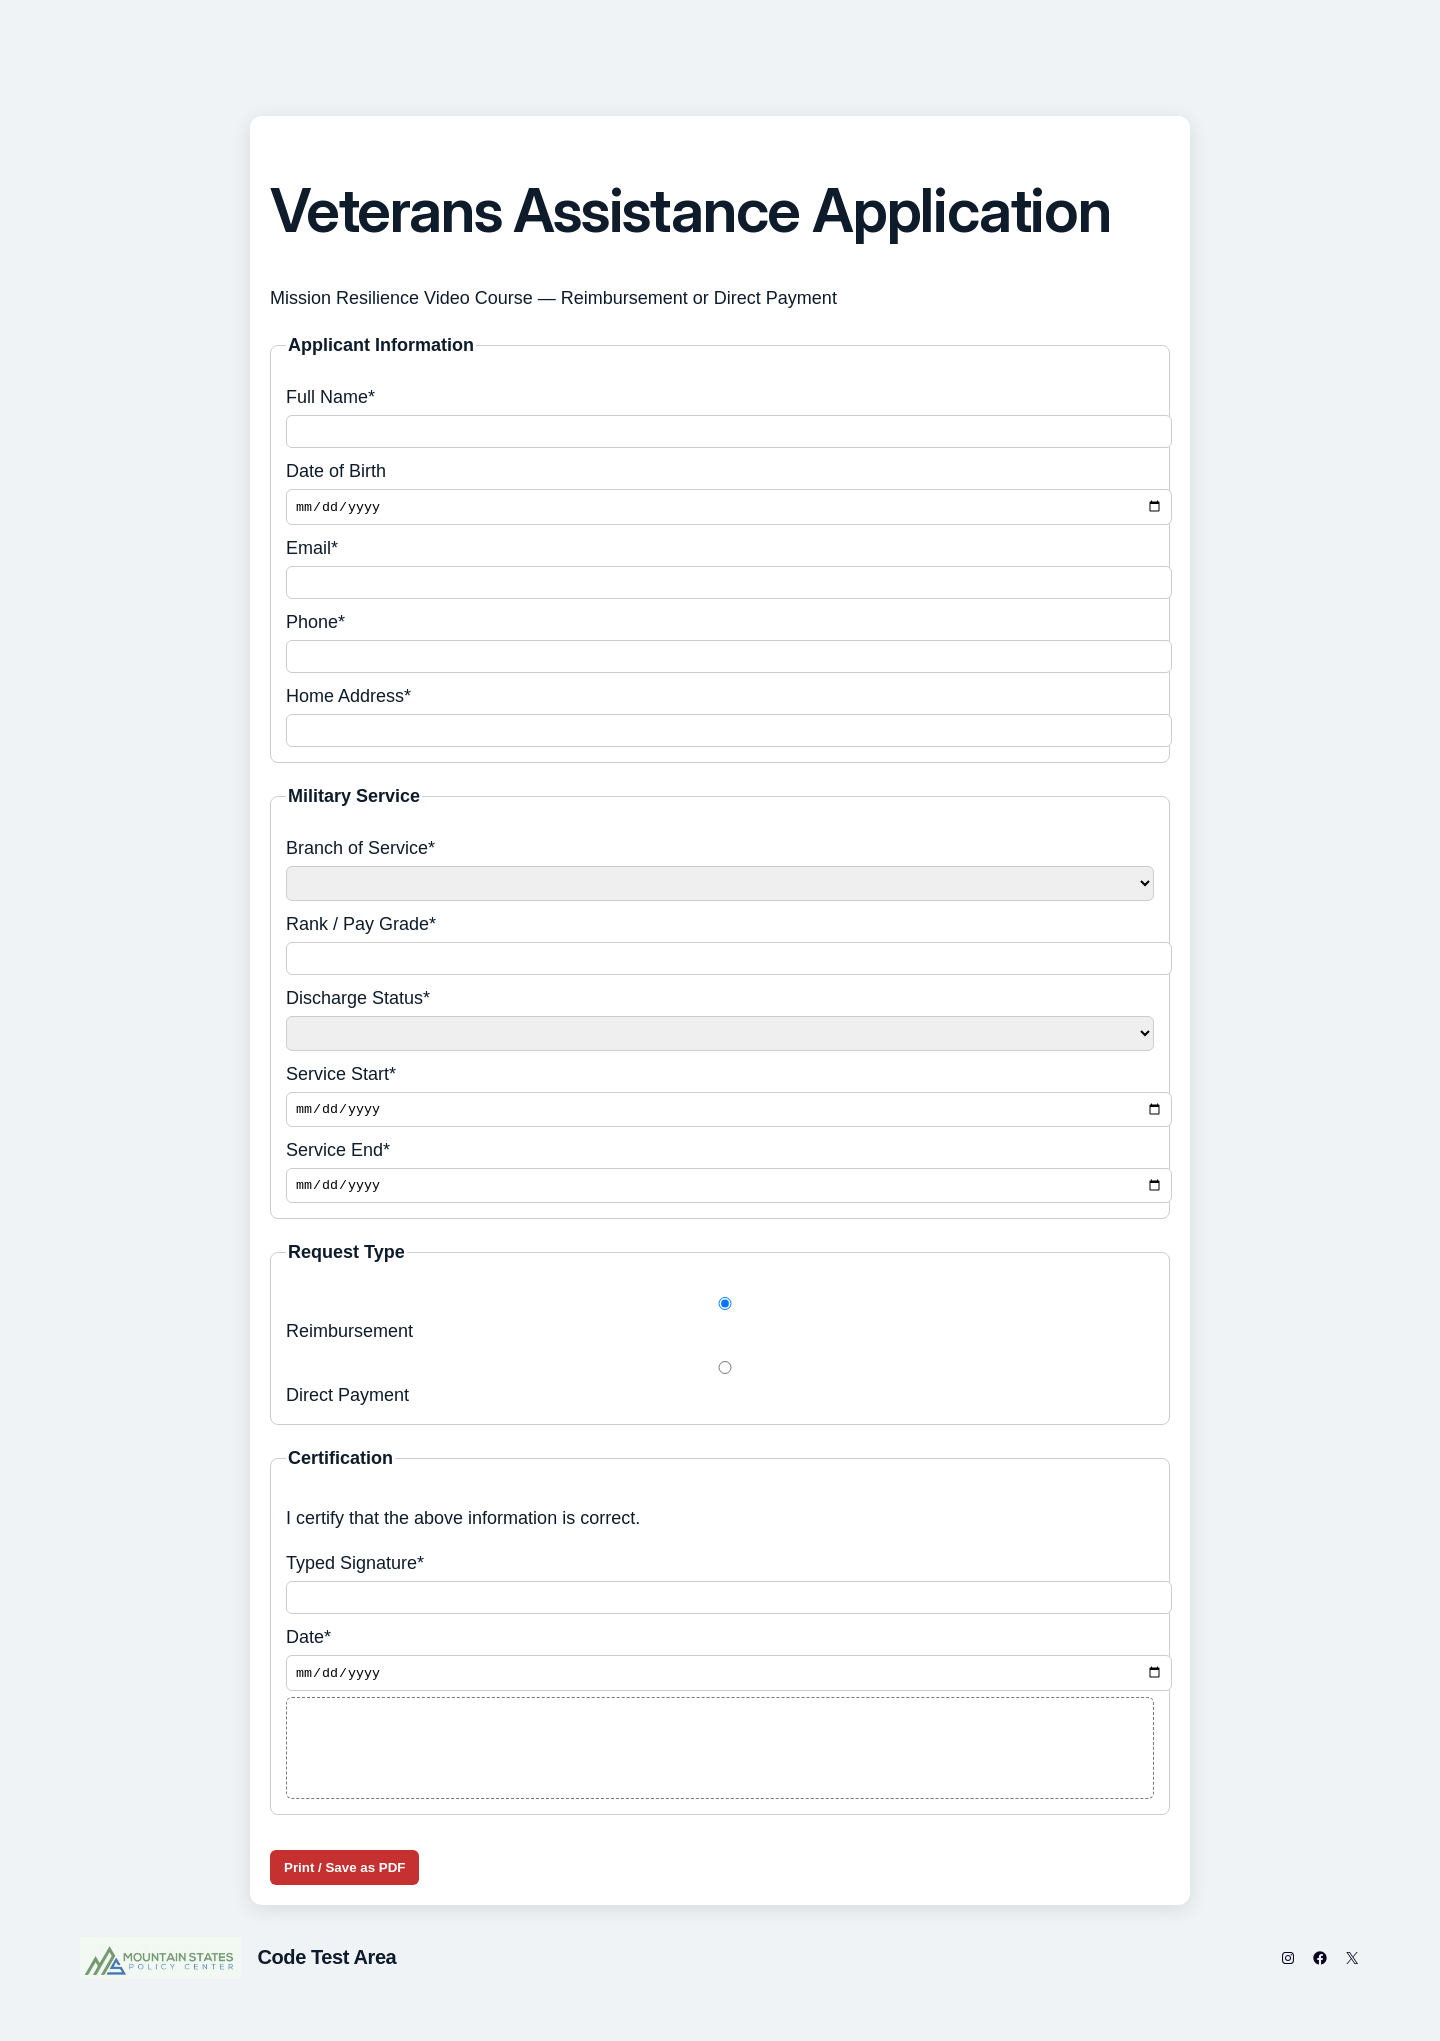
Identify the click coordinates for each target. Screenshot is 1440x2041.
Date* (720, 1668)
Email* (720, 570)
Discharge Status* (720, 1021)
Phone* (720, 644)
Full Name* (720, 417)
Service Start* (720, 1099)
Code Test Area (326, 1968)
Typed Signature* (720, 1591)
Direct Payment (720, 1391)
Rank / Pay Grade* (720, 946)
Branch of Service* (720, 871)
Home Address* (720, 718)
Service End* (720, 1178)
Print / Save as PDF (344, 1877)
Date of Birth (720, 494)
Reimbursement (720, 1327)
